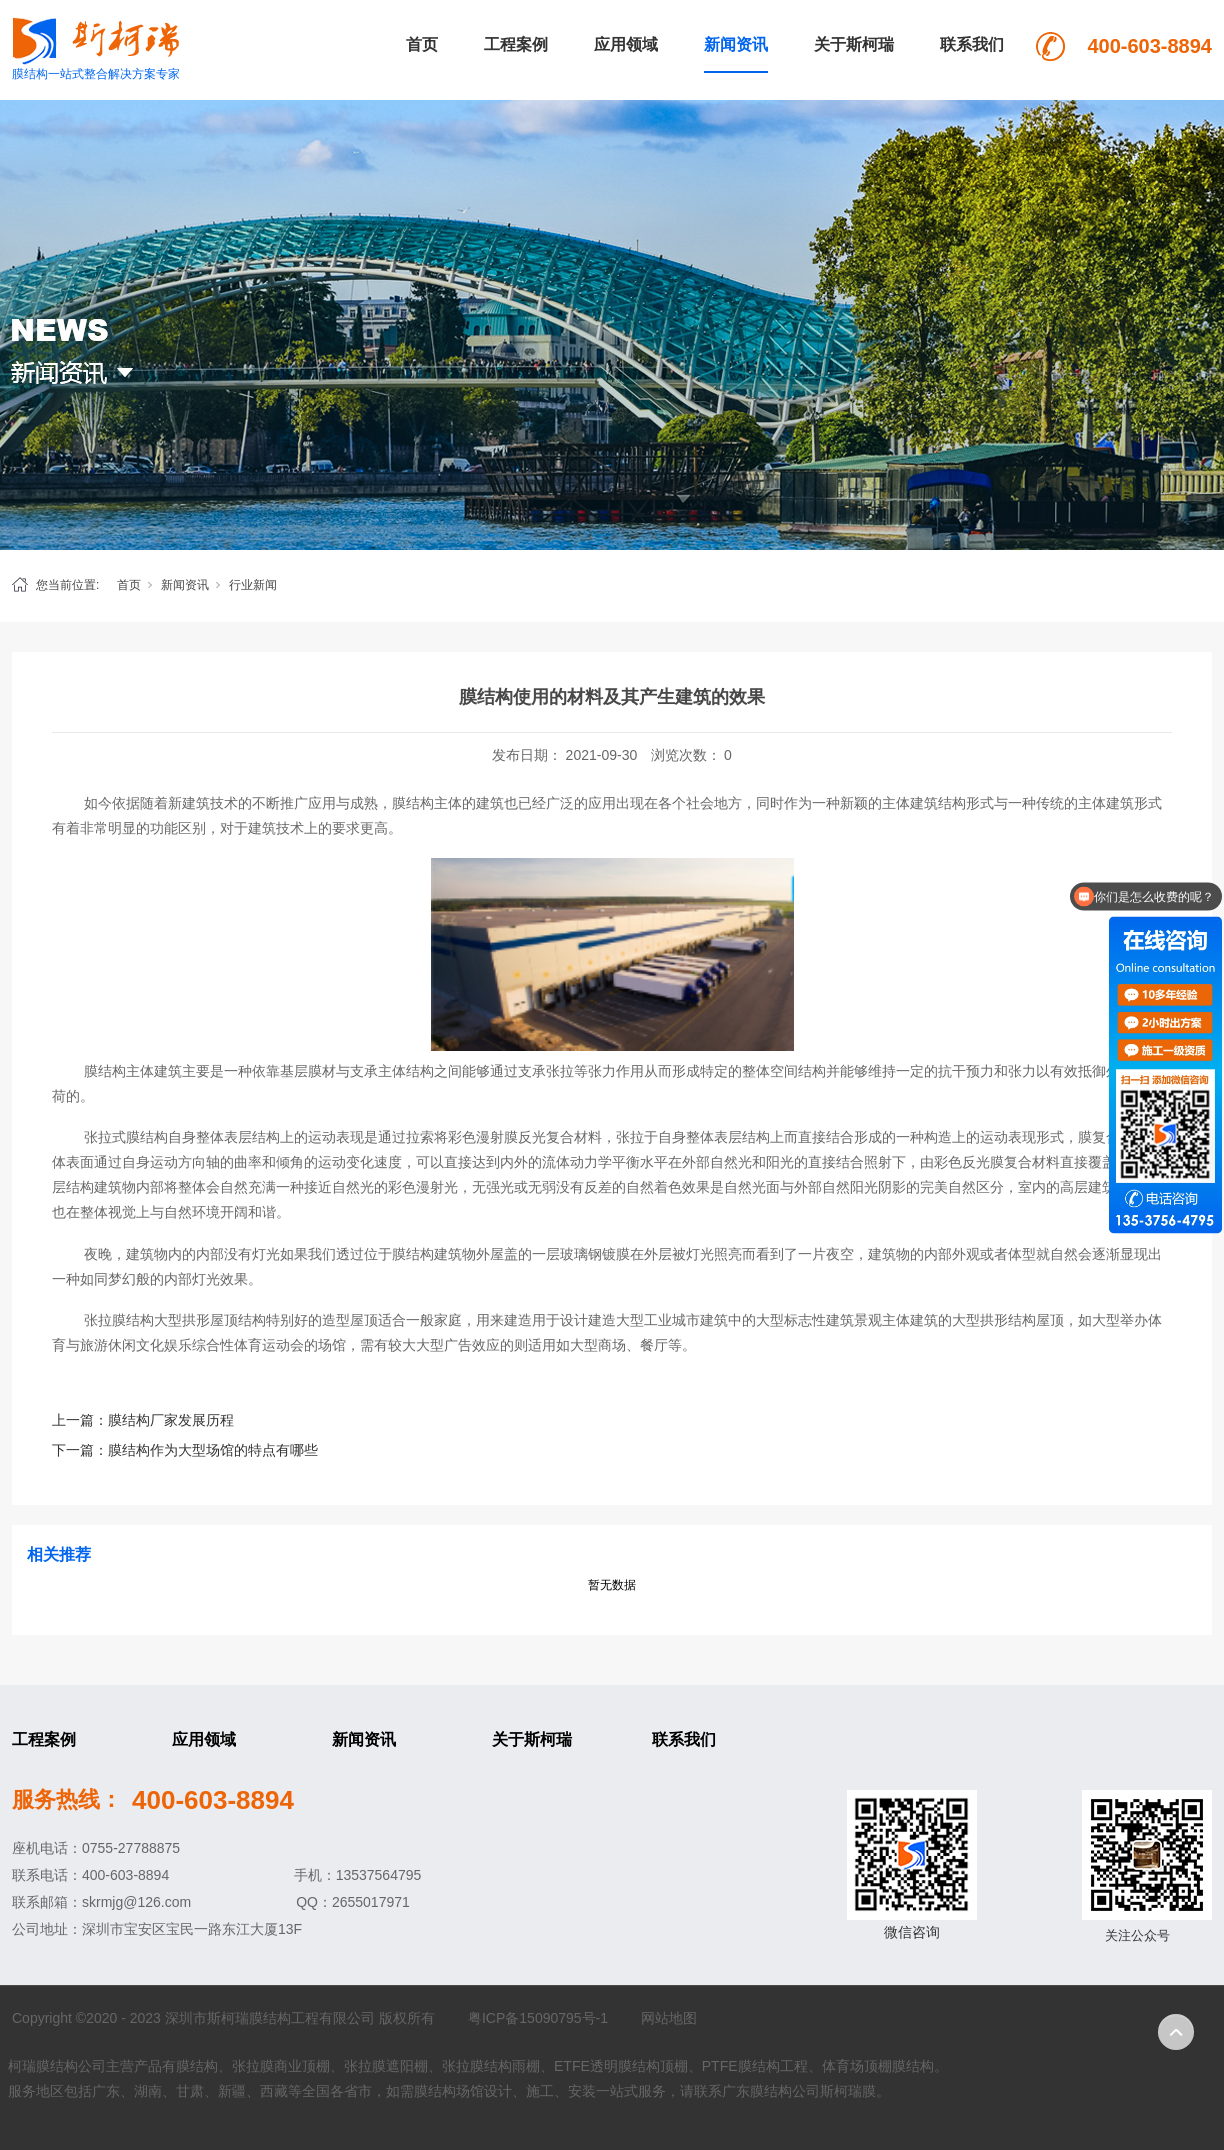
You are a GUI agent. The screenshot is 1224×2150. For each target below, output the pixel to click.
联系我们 (972, 44)
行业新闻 (253, 585)
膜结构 (413, 803)
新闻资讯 (736, 44)
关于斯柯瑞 (854, 44)
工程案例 (516, 44)
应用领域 (626, 44)
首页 (422, 44)
